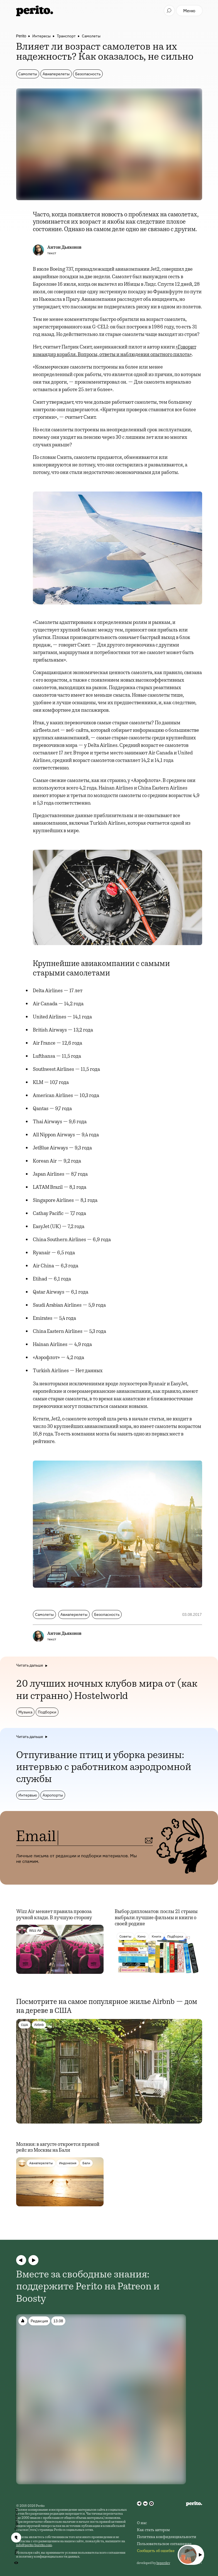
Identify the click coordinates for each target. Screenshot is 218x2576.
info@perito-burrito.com (34, 2545)
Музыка (25, 1712)
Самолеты (91, 36)
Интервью (27, 1795)
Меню (189, 10)
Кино (142, 1936)
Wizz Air (35, 1930)
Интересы (41, 36)
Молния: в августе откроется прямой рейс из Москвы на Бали (57, 2147)
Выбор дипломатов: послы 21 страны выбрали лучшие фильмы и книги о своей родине (156, 1917)
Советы (125, 1936)
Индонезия (67, 2163)
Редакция (39, 2320)
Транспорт (66, 36)
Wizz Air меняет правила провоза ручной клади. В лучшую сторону (54, 1915)
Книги (156, 1936)
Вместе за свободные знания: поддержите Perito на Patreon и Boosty (88, 2287)
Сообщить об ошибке (156, 2551)
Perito (21, 36)
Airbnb (39, 2025)
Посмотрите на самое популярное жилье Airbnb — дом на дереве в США (106, 2007)
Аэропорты (53, 1795)
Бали (86, 2163)
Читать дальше (29, 1665)
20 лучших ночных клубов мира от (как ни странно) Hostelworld (106, 1690)
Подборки (47, 1712)
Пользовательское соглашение (164, 2544)
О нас (142, 2523)
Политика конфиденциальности (166, 2537)
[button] (21, 2260)
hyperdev (163, 2563)
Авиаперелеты (56, 73)
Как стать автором (153, 2530)
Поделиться (16, 2519)
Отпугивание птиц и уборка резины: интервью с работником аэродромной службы (103, 1768)
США (24, 2025)
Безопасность (88, 73)
